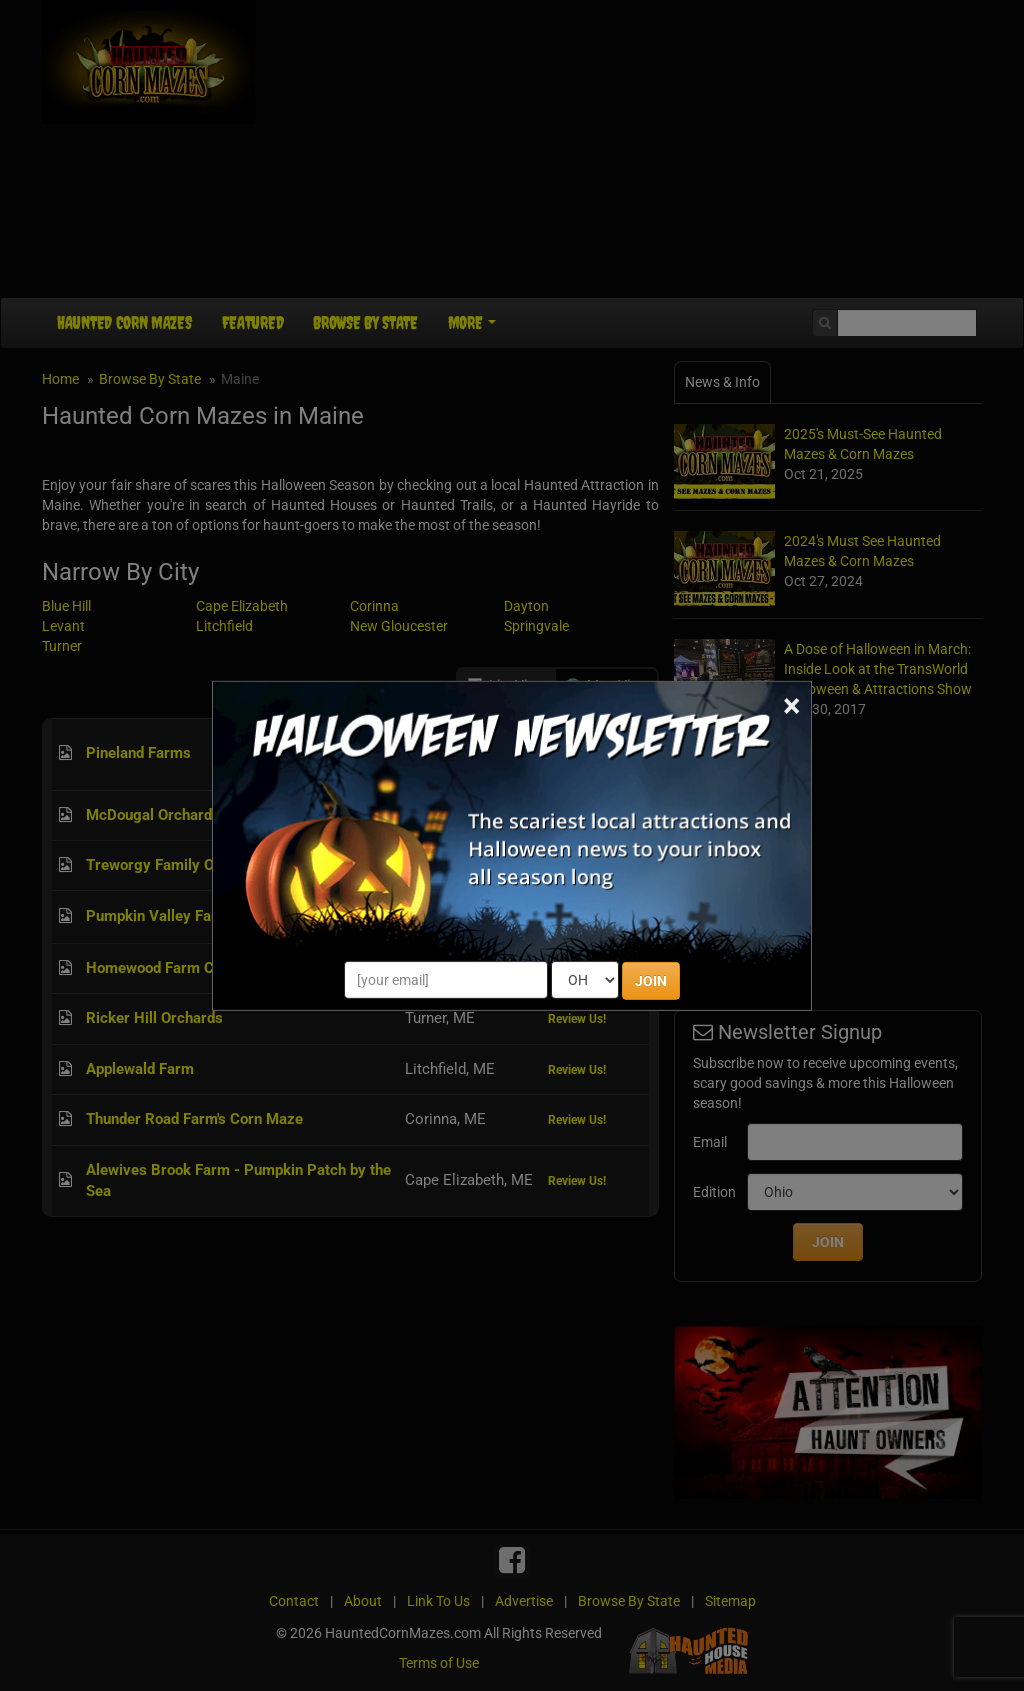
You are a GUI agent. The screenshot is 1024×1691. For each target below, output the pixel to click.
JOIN (651, 981)
